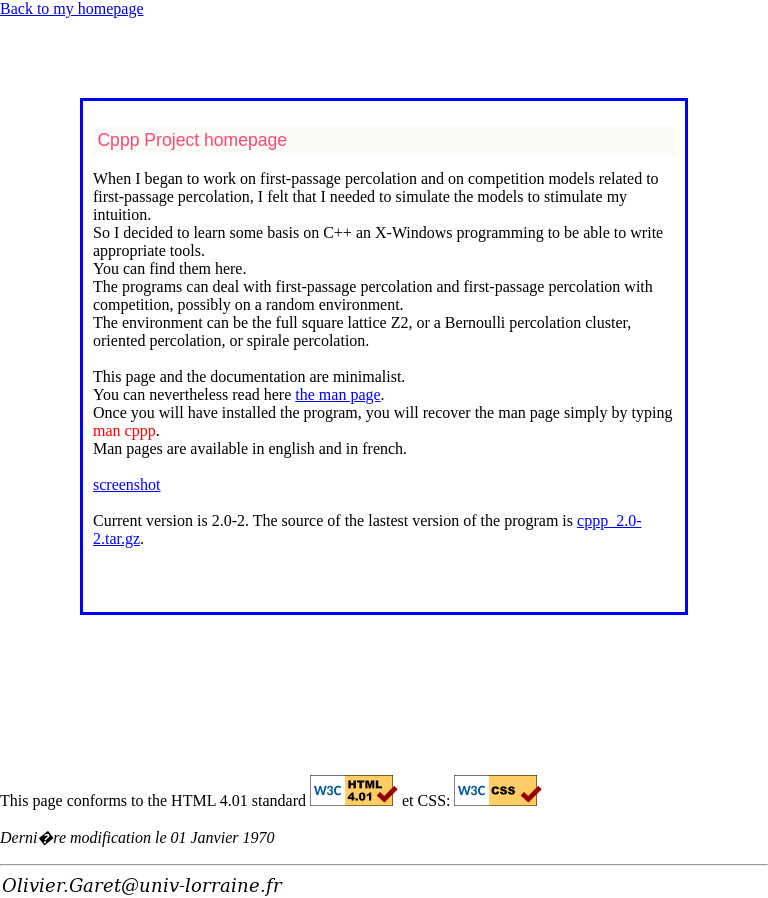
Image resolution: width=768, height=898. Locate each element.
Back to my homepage (72, 8)
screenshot (127, 484)
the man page (337, 394)
